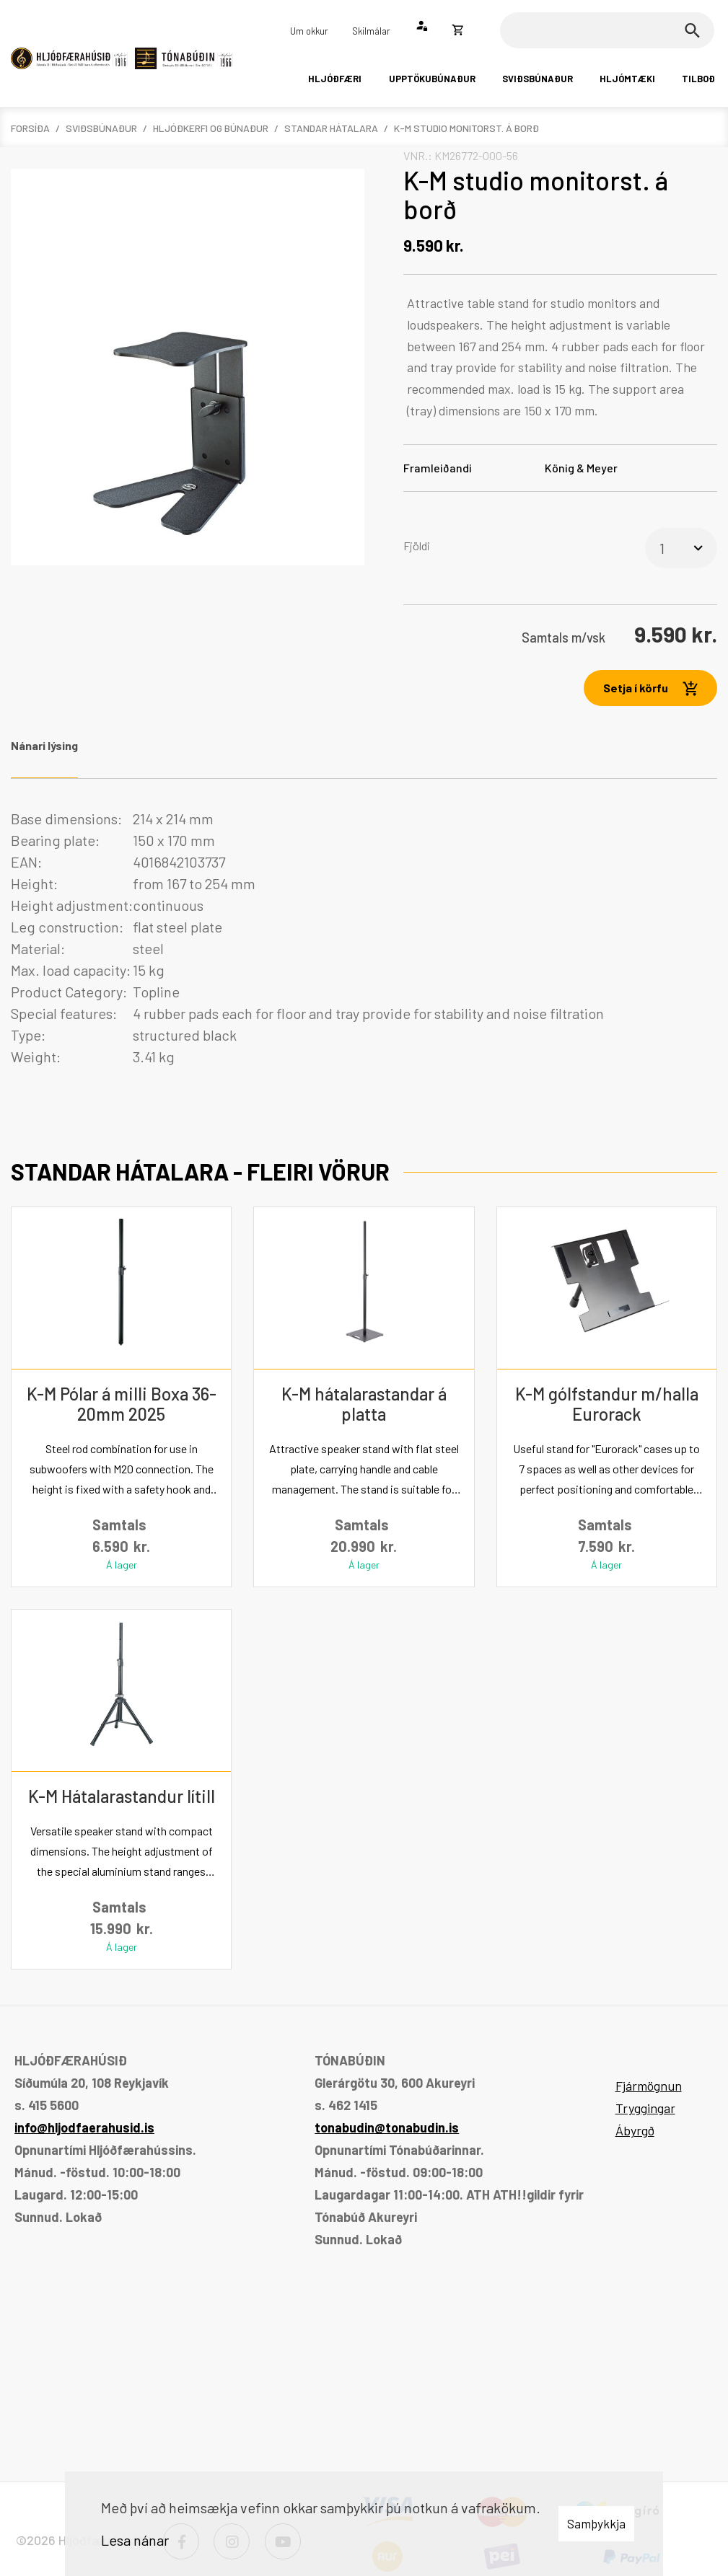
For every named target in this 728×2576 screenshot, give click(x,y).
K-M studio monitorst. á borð (466, 128)
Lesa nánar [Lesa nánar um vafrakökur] (135, 2540)
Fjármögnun (648, 2086)
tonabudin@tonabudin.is (387, 2127)
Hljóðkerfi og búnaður (210, 128)
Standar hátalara (331, 128)
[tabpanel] (364, 937)
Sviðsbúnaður (101, 128)
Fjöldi (416, 545)
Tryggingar (645, 2108)
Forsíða (30, 128)
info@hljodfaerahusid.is (84, 2127)
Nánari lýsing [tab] (44, 745)
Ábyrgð (634, 2130)
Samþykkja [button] (596, 2523)
